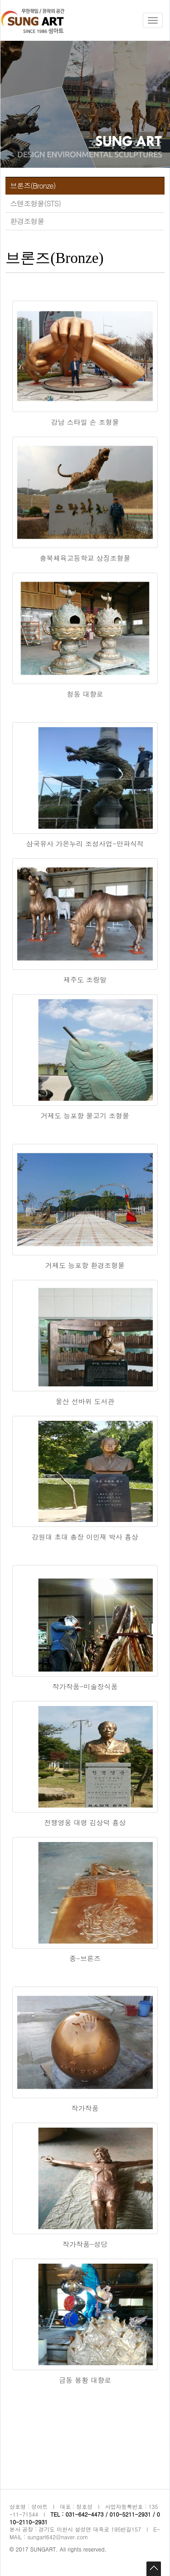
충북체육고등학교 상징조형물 (84, 558)
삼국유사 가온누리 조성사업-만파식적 (85, 843)
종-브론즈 (85, 1958)
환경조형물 (27, 221)
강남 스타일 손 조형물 (85, 422)
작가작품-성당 (85, 2244)
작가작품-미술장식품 (85, 1686)
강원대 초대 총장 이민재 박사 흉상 (85, 1536)
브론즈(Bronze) (32, 185)
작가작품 (84, 2108)
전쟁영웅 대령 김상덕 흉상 (85, 1822)
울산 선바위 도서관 (84, 1401)
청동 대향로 (85, 694)
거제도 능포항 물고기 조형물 (85, 1115)
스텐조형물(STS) (35, 203)
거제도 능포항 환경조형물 (85, 1265)
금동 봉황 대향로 (85, 2380)
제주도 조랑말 (85, 979)
